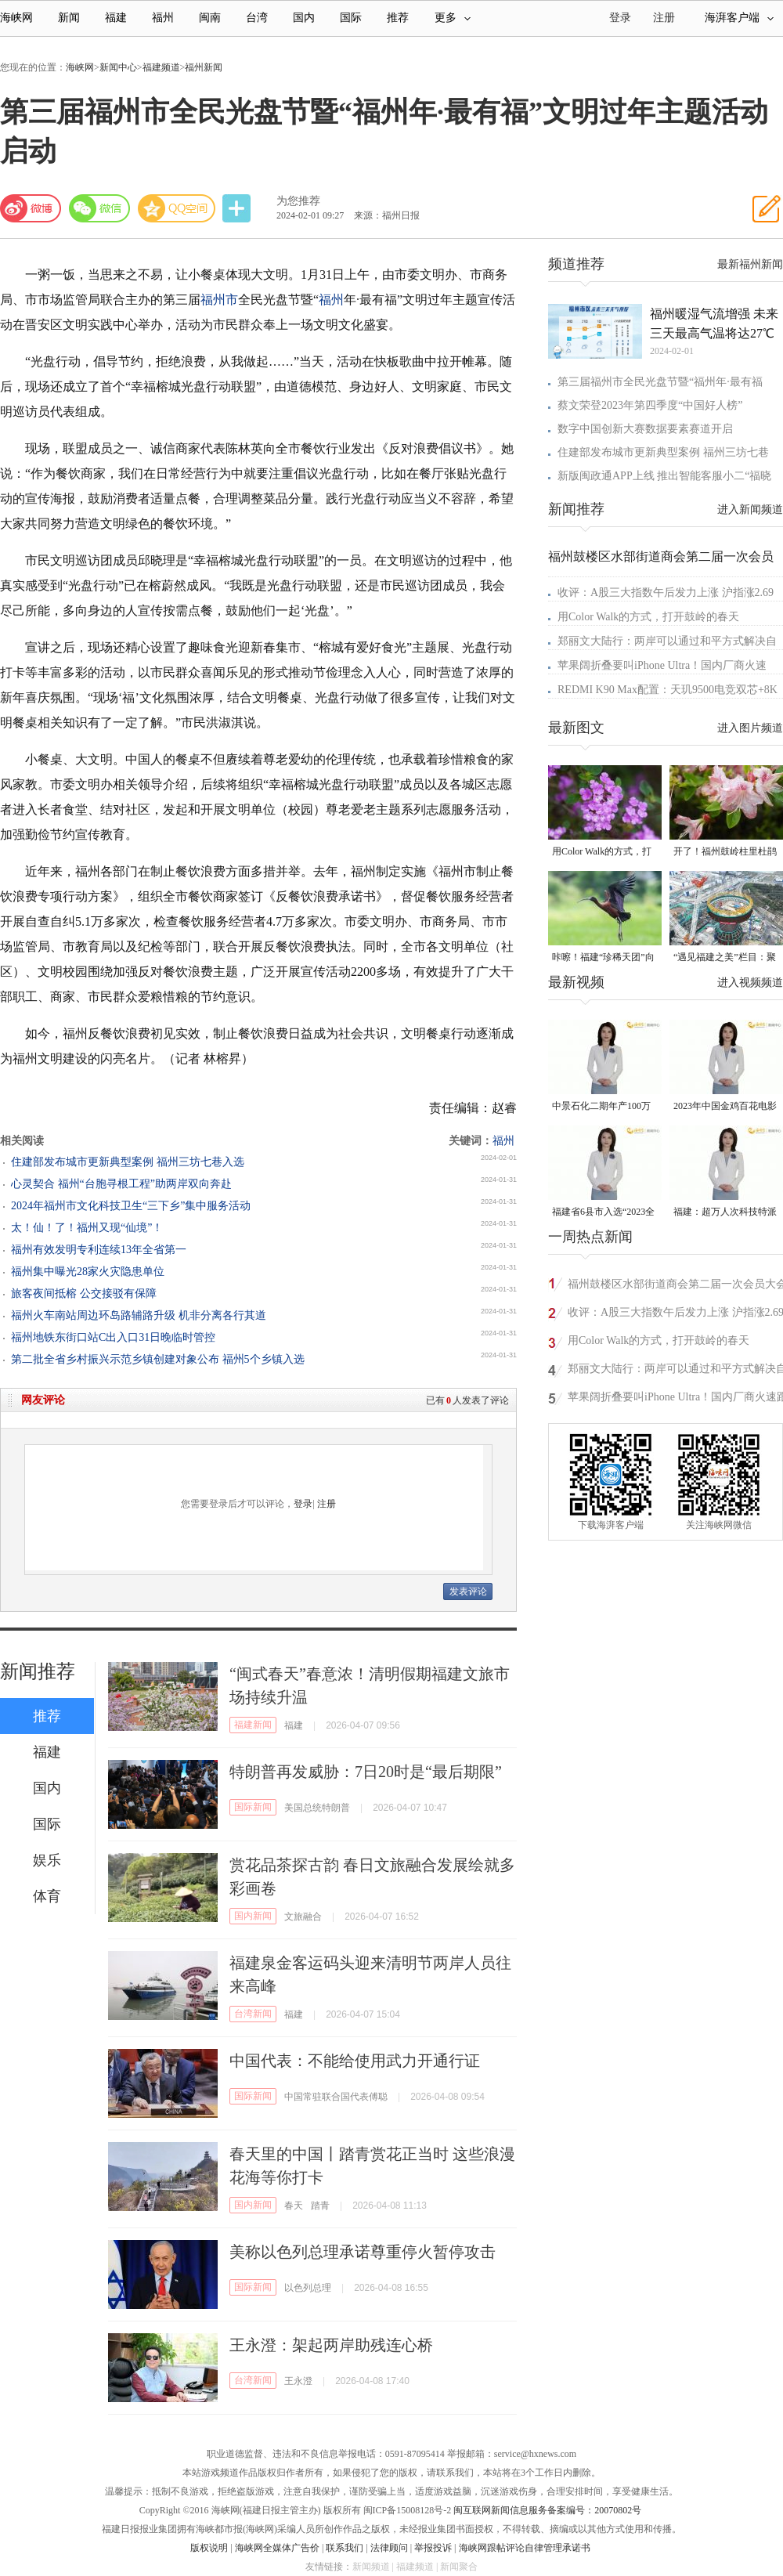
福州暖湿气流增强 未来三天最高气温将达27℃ (714, 323)
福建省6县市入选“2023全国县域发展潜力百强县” (603, 1212)
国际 (351, 17)
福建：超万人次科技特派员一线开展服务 (725, 1212)
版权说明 (209, 2547)
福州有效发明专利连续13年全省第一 (98, 1249)
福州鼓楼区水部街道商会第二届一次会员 (661, 556)
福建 (116, 17)
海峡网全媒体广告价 (277, 2547)
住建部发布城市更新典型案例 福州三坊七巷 (663, 452)
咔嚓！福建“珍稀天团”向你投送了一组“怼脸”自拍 (603, 958)
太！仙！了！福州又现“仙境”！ (87, 1228)
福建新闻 (253, 1724)
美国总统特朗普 (317, 1807)
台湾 (257, 17)
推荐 (398, 17)
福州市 (219, 299)
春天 (293, 2205)
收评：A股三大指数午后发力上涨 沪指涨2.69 (665, 592)
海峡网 (16, 17)
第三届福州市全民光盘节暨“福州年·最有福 (660, 382)
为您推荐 (298, 201)
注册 (664, 17)
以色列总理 (307, 2287)
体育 (47, 1896)
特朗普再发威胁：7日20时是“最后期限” (365, 1771)
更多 (453, 17)
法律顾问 (389, 2547)
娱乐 (47, 1860)
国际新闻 (253, 1806)
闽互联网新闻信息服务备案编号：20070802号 (547, 2510)
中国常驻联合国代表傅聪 (336, 2096)
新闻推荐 (37, 1671)
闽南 (210, 17)
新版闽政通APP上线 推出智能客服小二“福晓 (664, 476)
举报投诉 (433, 2547)
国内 (304, 17)
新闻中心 (118, 67)
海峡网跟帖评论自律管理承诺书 (524, 2547)
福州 (163, 17)
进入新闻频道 (750, 509)
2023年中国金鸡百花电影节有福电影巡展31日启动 (725, 1107)
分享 (238, 208)
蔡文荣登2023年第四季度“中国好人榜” (649, 405)
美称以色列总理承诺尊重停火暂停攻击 (362, 2251)
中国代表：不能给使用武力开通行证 (354, 2060)
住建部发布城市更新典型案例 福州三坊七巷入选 (127, 1162)
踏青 (320, 2205)
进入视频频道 (750, 982)
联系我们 (344, 2547)
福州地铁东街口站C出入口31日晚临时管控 (113, 1337)
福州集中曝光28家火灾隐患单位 (87, 1271)
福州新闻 (203, 67)
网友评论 (43, 1400)
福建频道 (161, 67)
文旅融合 (303, 1916)
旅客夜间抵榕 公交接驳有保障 (84, 1293)
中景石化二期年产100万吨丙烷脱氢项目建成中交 (603, 1107)
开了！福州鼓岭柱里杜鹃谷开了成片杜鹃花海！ (725, 852)
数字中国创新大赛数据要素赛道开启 (645, 429)
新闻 (69, 17)
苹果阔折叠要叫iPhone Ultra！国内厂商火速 (662, 665)
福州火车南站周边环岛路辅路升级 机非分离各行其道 (138, 1315)
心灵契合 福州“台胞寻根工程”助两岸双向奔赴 (121, 1184)
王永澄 (298, 2380)
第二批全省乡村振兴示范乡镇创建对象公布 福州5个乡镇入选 (158, 1359)
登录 (303, 1503)
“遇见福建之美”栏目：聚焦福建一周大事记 (724, 958)
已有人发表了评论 (467, 1400)
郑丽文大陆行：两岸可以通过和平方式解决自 (667, 641)
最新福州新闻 (750, 264)
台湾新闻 (253, 2013)
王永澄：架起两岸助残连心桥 (331, 2345)
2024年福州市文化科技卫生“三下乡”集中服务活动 (131, 1206)
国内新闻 (253, 1915)
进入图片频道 (750, 728)
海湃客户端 (739, 17)
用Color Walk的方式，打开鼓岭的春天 (648, 617)
